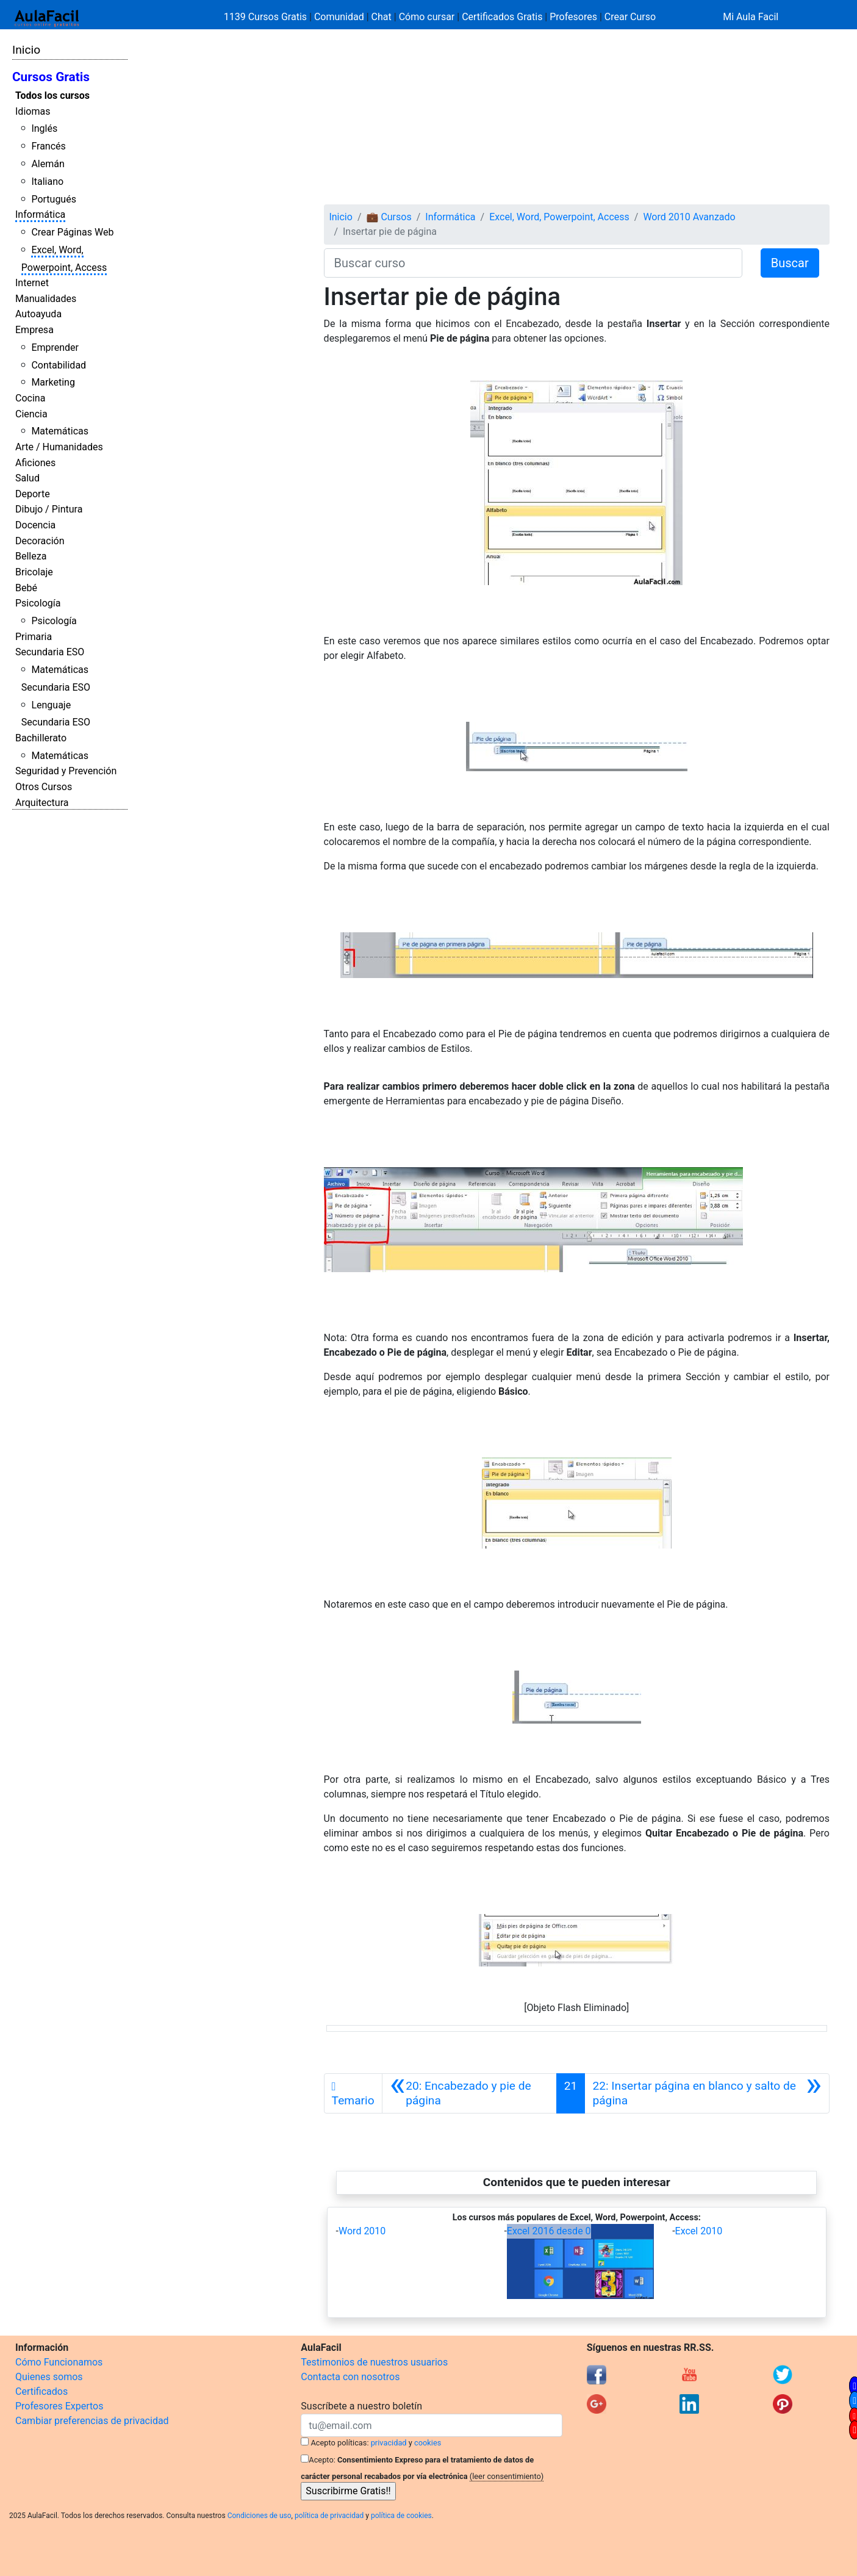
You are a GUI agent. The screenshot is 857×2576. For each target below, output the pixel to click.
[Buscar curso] (533, 263)
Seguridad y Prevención (66, 771)
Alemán (47, 164)
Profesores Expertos (59, 2406)
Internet (32, 283)
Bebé (26, 588)
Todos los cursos (52, 95)
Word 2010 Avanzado (689, 217)
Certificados (41, 2391)
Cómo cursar (427, 17)
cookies (427, 2442)
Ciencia (31, 414)
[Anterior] (469, 2093)
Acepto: (322, 2459)
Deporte (32, 494)
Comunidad (339, 17)
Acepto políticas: (340, 2442)
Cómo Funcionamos (58, 2362)
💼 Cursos (388, 217)
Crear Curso (630, 17)
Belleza (30, 556)
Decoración (40, 541)
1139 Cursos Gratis (266, 17)
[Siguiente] (707, 2093)
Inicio (26, 50)
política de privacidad (329, 2515)
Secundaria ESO (49, 652)
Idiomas (32, 111)
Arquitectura (41, 802)
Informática (40, 214)
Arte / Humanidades (59, 447)
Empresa (34, 330)
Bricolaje (34, 572)
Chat (381, 17)
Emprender (55, 347)
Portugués (53, 199)
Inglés (44, 128)
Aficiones (35, 463)
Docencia (35, 525)
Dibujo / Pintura (48, 509)
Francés (48, 146)
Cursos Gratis (51, 77)
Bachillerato (40, 738)
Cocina (30, 398)
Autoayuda (38, 314)
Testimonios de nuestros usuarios (374, 2362)
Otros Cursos (43, 787)
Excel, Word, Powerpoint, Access (559, 217)
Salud (27, 478)
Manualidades (45, 298)
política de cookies (401, 2515)
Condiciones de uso (260, 2515)
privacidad (389, 2442)
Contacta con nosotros (350, 2377)
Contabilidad (58, 365)
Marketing (52, 382)
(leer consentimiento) (506, 2476)
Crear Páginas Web (72, 232)
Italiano (47, 181)
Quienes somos (49, 2377)
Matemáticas (59, 431)
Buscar (790, 263)
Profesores (573, 17)
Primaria (33, 636)
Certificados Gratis (502, 17)
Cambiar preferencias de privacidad (92, 2421)
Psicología (37, 603)
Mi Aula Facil (750, 17)
